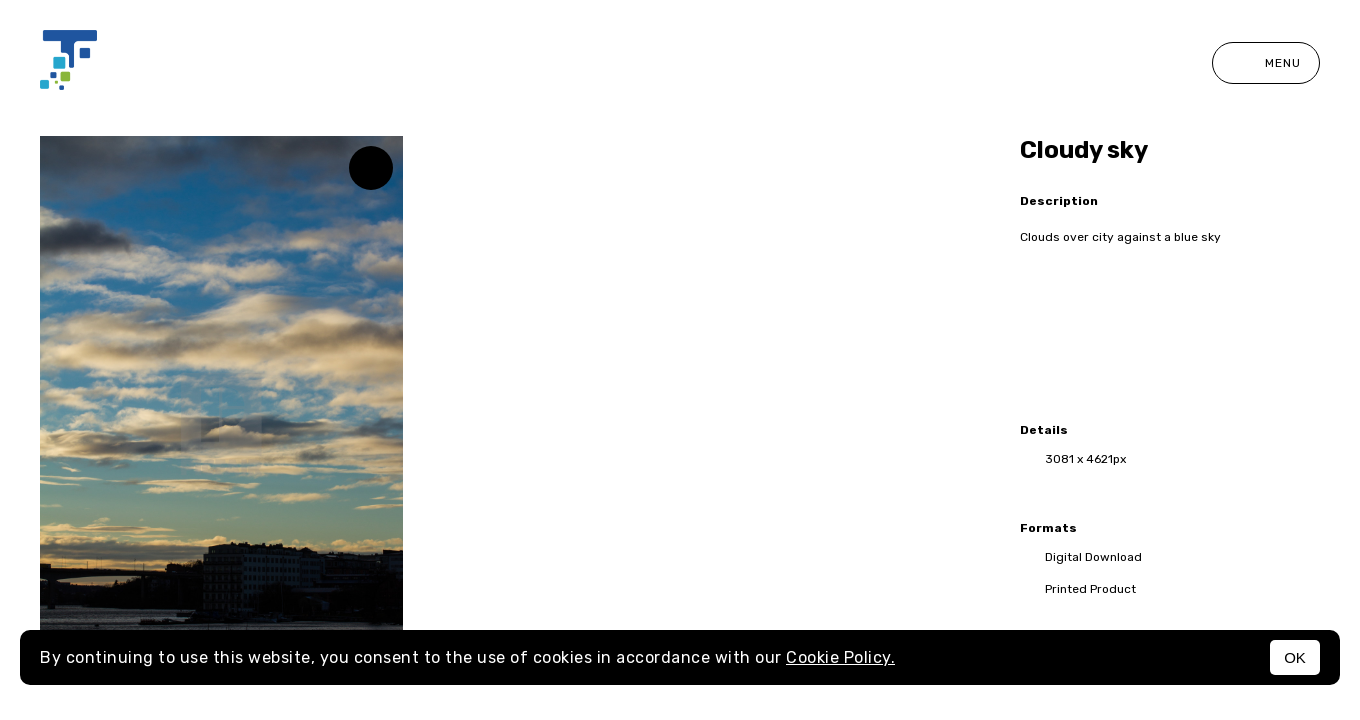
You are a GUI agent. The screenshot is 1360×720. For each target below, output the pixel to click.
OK (1295, 657)
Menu (1266, 63)
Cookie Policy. (840, 657)
